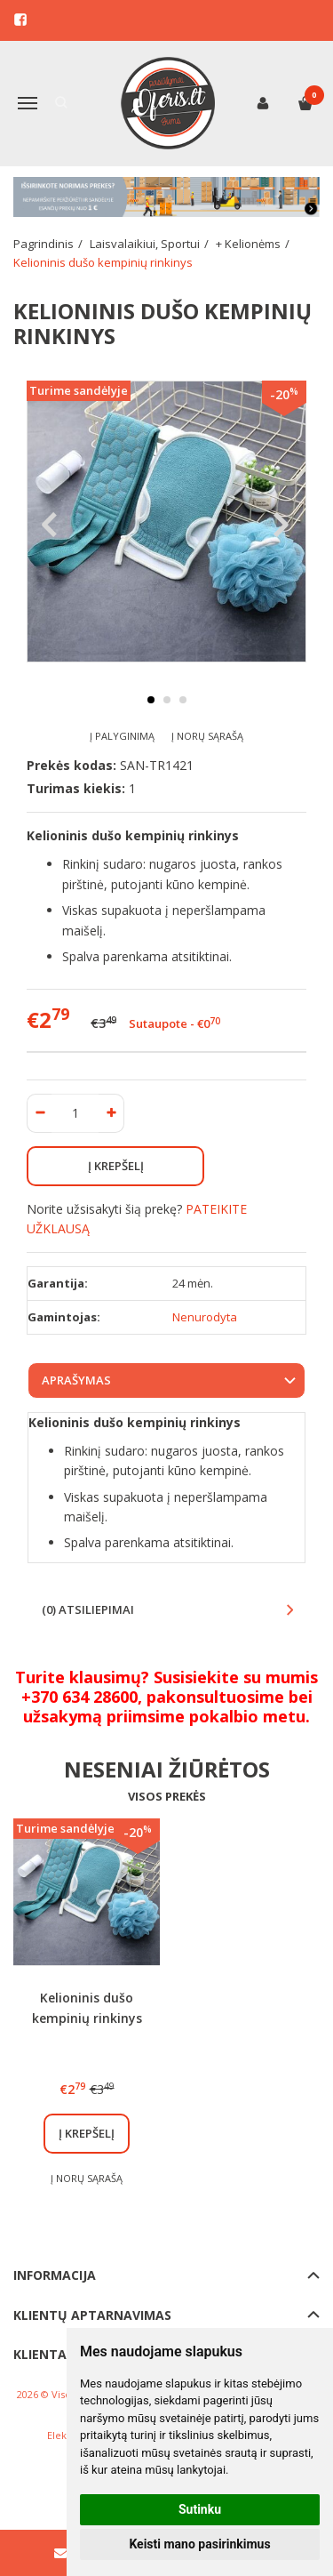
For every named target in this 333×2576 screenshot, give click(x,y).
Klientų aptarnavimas (92, 2315)
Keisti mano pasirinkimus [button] (199, 2544)
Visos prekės (167, 1796)
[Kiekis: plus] (111, 1113)
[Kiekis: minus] (39, 1113)
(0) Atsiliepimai (88, 1609)
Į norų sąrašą (207, 735)
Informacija (54, 2275)
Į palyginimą (122, 735)
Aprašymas (76, 1380)
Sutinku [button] (199, 2509)
